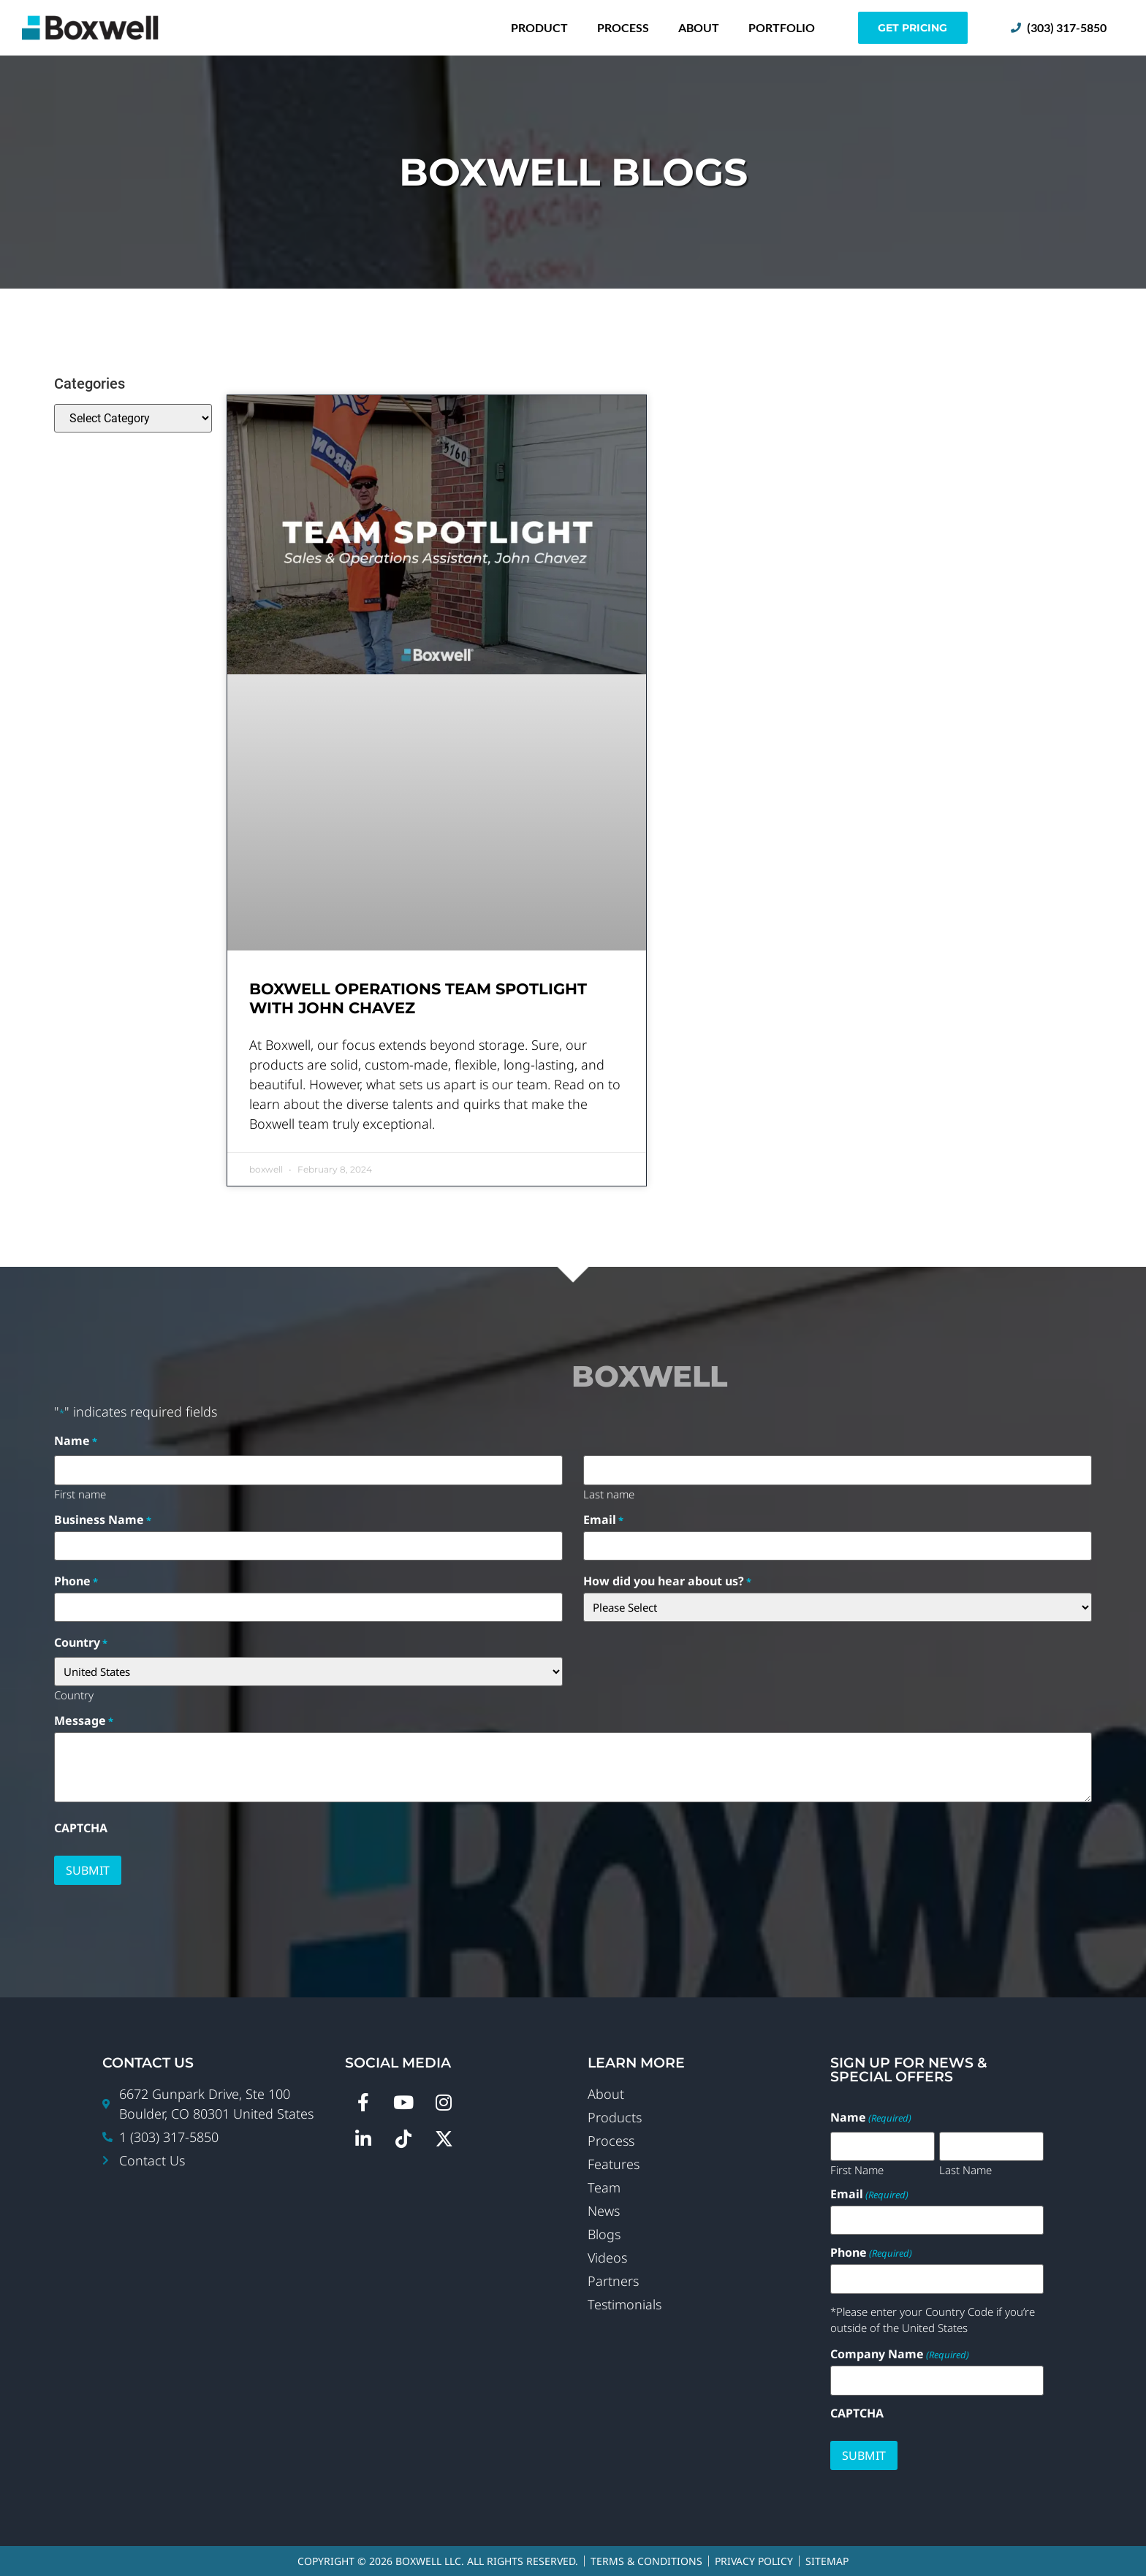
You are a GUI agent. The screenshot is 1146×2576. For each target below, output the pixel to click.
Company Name (899, 2354)
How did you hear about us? (667, 1581)
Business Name (102, 1519)
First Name (857, 2169)
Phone (76, 1581)
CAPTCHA (80, 1828)
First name (80, 1493)
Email (603, 1519)
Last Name (965, 2169)
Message (83, 1720)
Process (623, 27)
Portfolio (781, 27)
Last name (608, 1493)
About (698, 27)
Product (539, 27)
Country (74, 1694)
